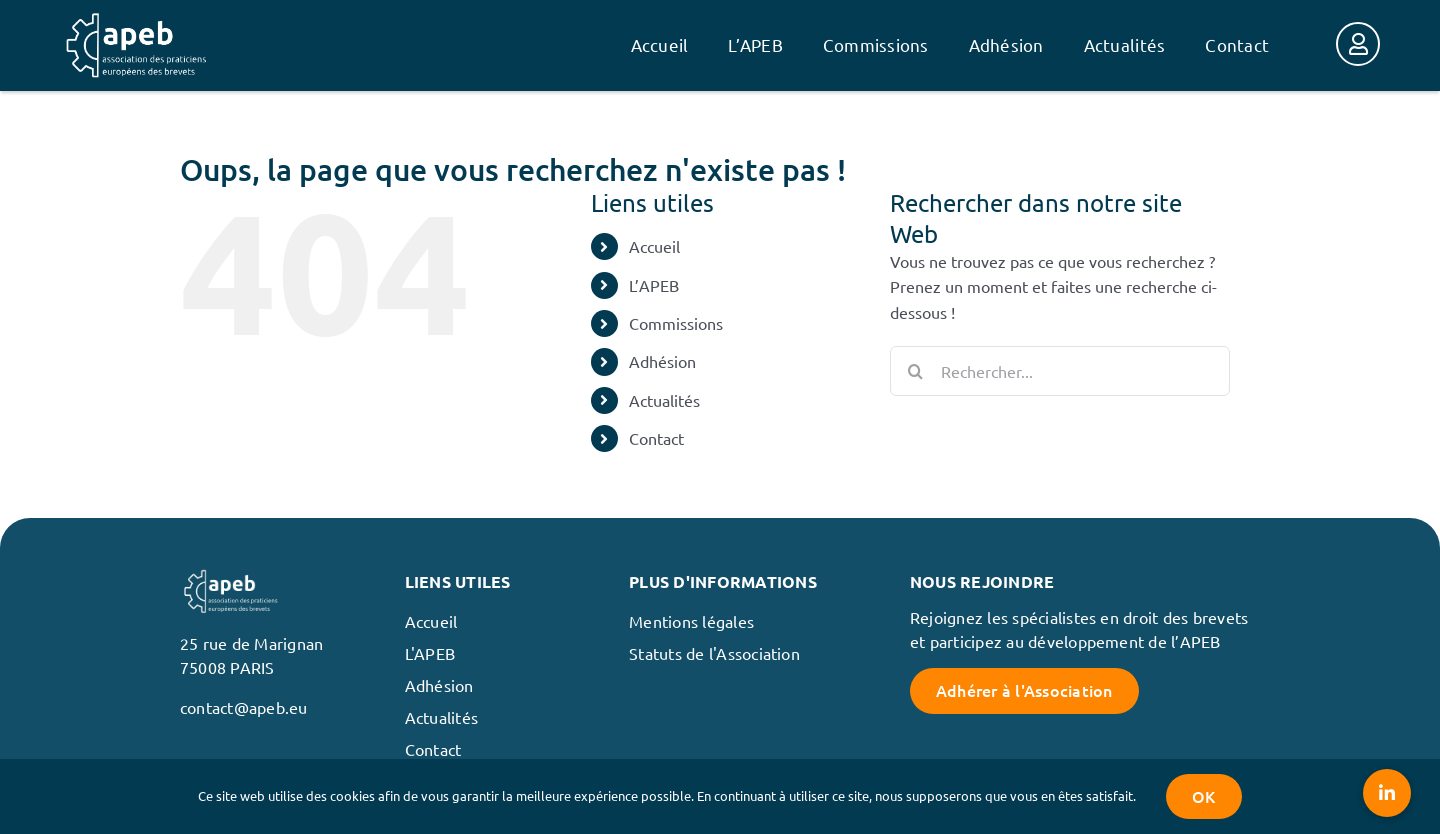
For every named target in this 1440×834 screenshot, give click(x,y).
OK (1203, 796)
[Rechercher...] (1060, 371)
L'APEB (430, 653)
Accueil (654, 246)
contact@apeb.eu (244, 707)
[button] (1387, 793)
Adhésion (662, 361)
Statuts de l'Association (714, 653)
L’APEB (654, 285)
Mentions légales (691, 621)
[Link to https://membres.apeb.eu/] (1358, 44)
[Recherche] (915, 371)
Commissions (676, 323)
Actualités (664, 400)
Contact (656, 438)
